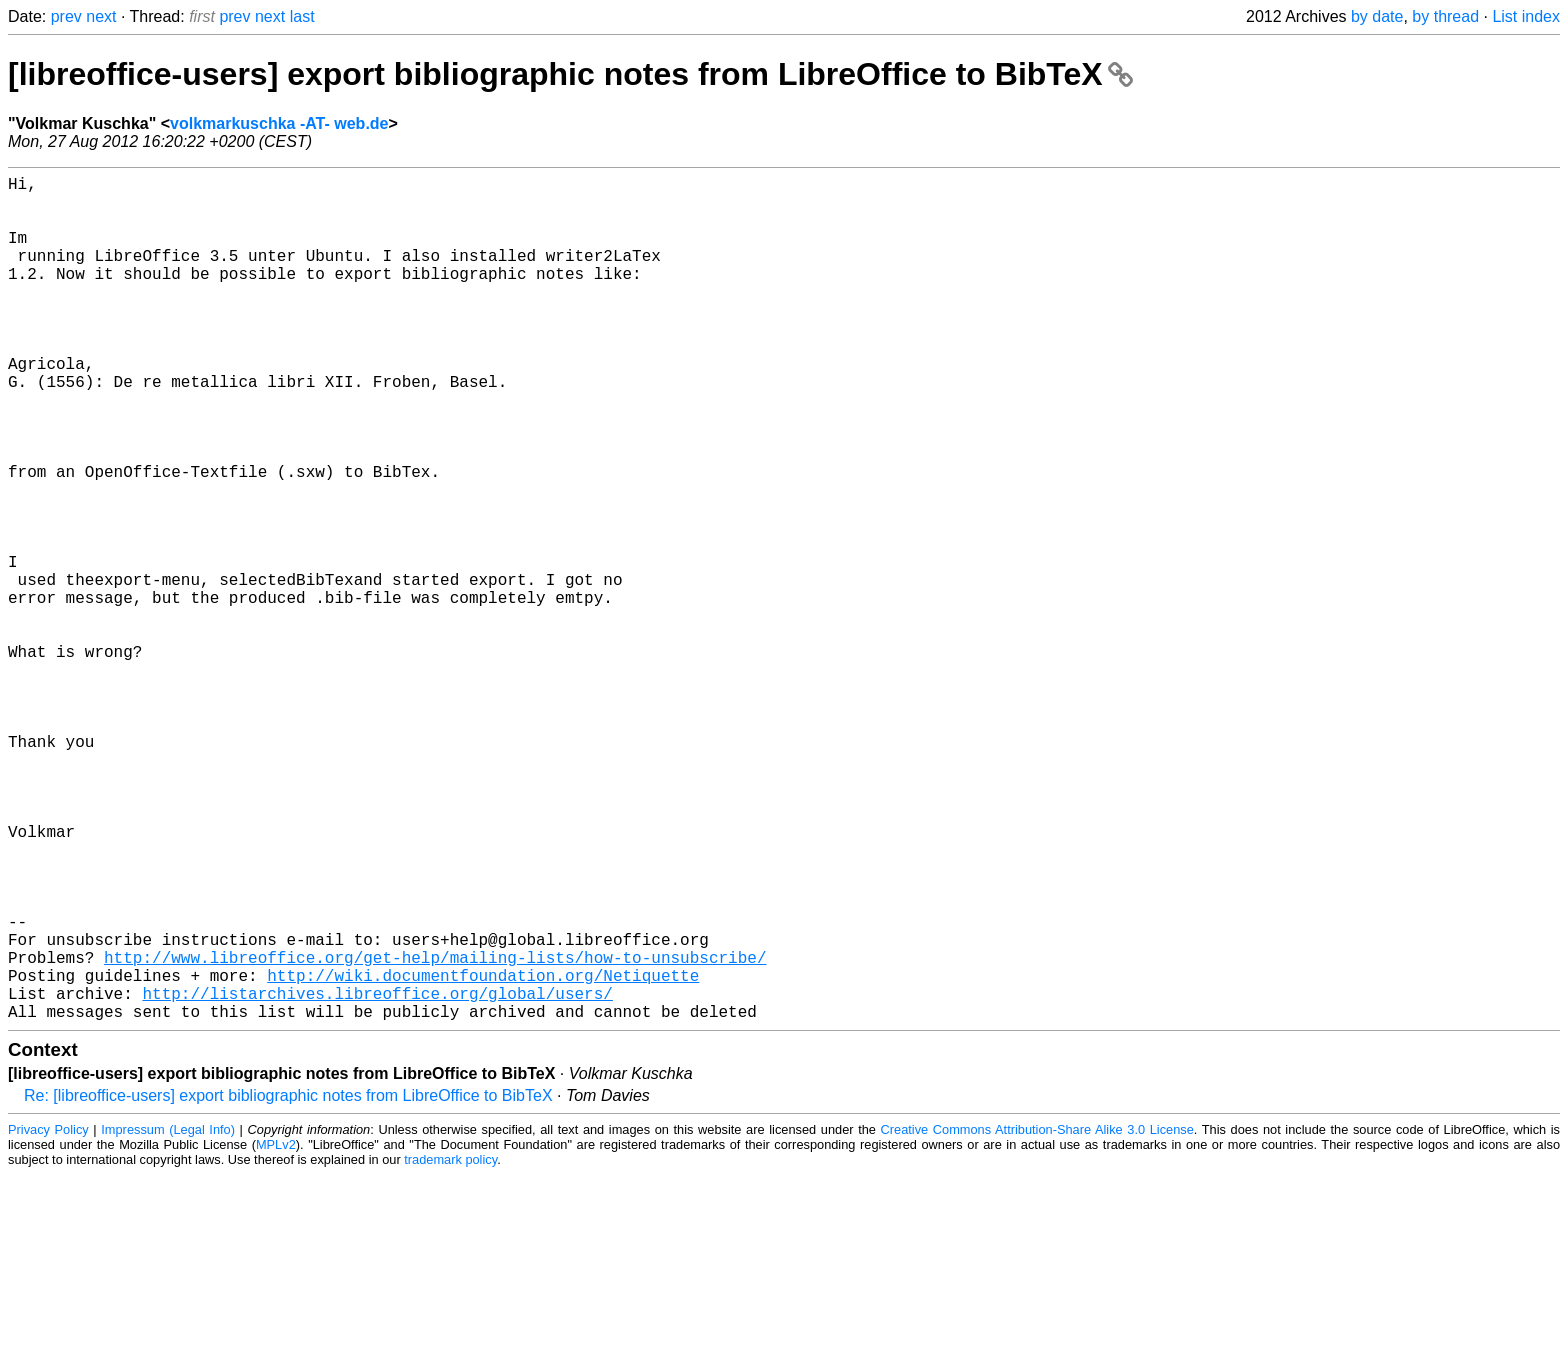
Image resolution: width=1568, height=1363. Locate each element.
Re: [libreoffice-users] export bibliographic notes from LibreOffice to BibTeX (288, 1283)
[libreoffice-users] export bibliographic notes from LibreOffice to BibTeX (570, 74)
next (101, 16)
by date (1377, 16)
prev (66, 16)
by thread (1445, 16)
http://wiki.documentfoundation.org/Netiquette (483, 1155)
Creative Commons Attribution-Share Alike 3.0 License (1037, 1317)
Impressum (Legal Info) (168, 1317)
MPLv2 (276, 1332)
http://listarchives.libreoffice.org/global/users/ (377, 1177)
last (302, 16)
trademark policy (450, 1347)
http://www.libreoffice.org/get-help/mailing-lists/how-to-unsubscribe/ (435, 1133)
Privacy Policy (48, 1317)
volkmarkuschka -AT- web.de (279, 123)
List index (1526, 16)
